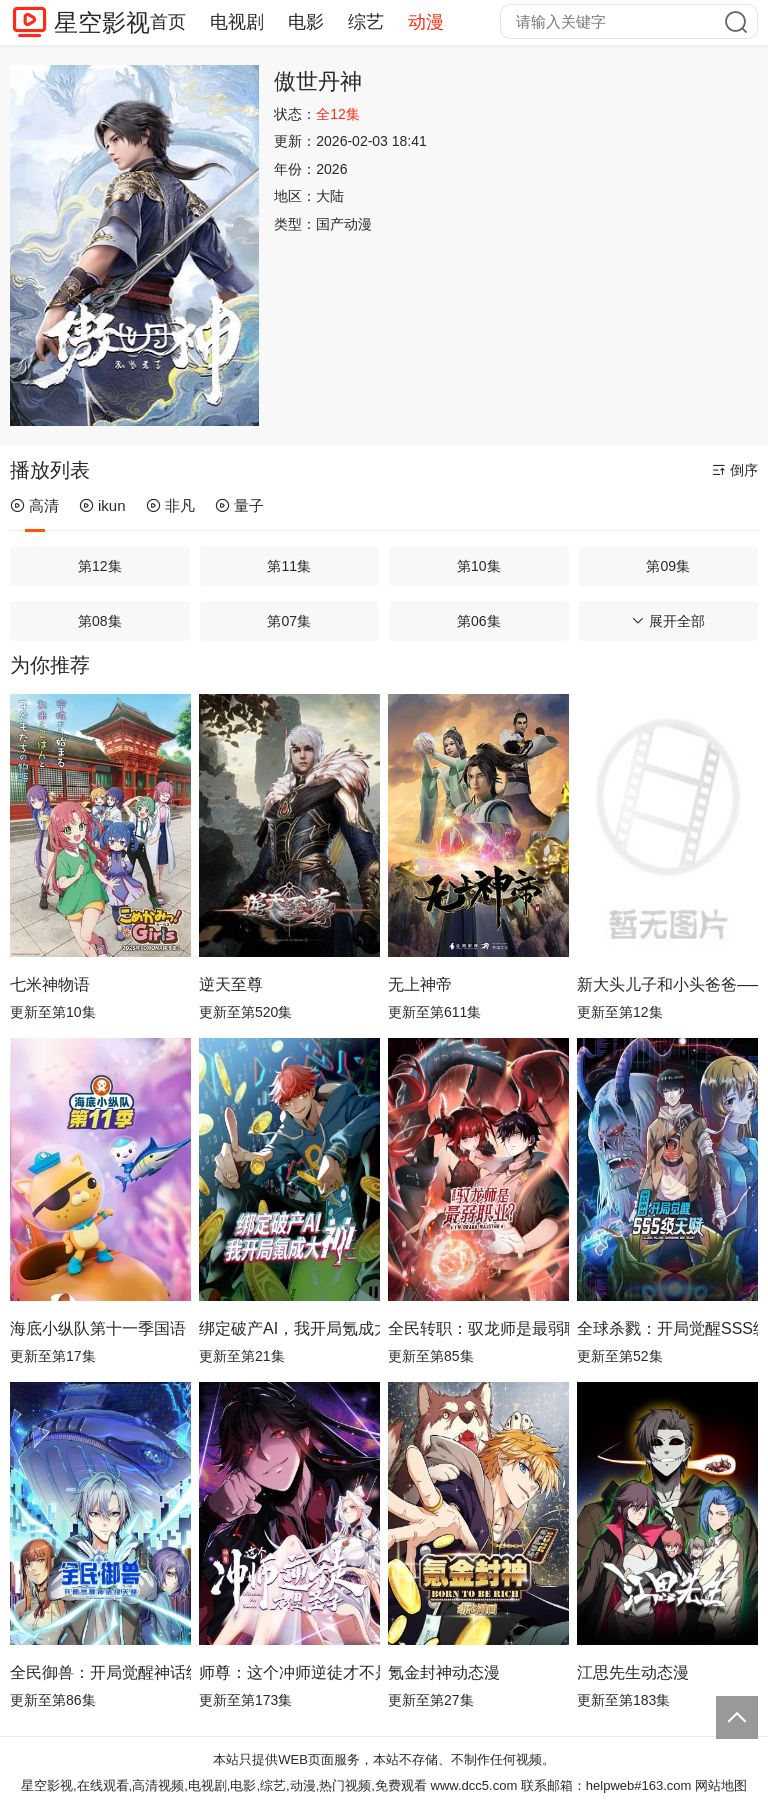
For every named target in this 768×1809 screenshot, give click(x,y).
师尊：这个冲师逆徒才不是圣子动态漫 (289, 1672)
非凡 (170, 505)
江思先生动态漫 (633, 1672)
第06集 (479, 621)
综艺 (366, 22)
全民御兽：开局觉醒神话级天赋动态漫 (100, 1672)
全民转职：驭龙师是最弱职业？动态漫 (478, 1328)
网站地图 (721, 1785)
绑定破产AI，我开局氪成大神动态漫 (289, 1328)
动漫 (426, 22)
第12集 (100, 566)
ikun (102, 505)
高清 (34, 505)
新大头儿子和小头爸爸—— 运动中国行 (667, 984)
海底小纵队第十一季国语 (98, 1328)
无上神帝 (420, 984)
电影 (306, 22)
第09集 (668, 566)
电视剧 (237, 22)
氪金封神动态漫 (444, 1672)
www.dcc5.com (474, 1785)
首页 (168, 22)
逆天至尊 (231, 984)
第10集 (479, 566)
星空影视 (102, 22)
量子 (239, 505)
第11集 (289, 566)
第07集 (289, 621)
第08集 (100, 621)
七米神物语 (50, 984)
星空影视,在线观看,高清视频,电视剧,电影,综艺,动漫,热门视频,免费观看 (224, 1785)
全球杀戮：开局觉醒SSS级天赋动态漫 (667, 1328)
